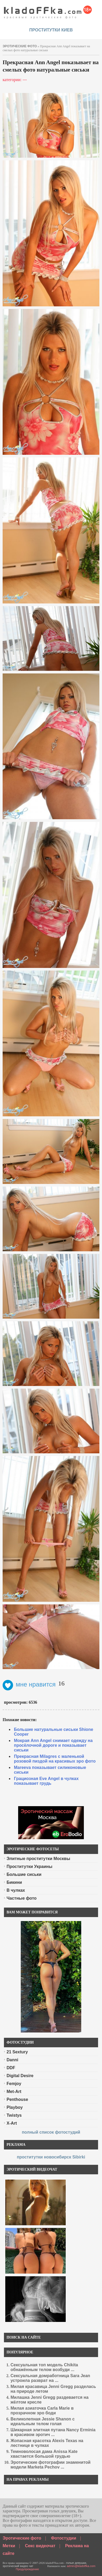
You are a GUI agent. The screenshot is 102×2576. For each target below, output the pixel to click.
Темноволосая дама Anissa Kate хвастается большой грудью (44, 2453)
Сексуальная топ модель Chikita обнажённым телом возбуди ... (44, 2367)
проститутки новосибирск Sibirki (51, 2157)
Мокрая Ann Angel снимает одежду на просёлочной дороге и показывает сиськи (53, 1745)
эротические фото (20, 46)
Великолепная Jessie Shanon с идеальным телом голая (43, 2421)
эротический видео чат (18, 2566)
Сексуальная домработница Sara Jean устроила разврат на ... (50, 2378)
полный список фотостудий (51, 2132)
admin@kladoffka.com (81, 2566)
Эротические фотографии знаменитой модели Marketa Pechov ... (50, 2464)
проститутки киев (51, 30)
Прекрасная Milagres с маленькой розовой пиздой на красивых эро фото (55, 1758)
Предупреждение (27, 2569)
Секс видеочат (40, 2546)
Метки (9, 2546)
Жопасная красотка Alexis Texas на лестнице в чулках (47, 2443)
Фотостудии (63, 2538)
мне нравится (29, 1684)
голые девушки (76, 2562)
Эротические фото (22, 2538)
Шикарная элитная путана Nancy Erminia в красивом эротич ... (53, 2432)
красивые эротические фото (48, 10)
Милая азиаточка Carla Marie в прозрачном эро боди (42, 2410)
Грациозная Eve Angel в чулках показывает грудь (46, 1781)
